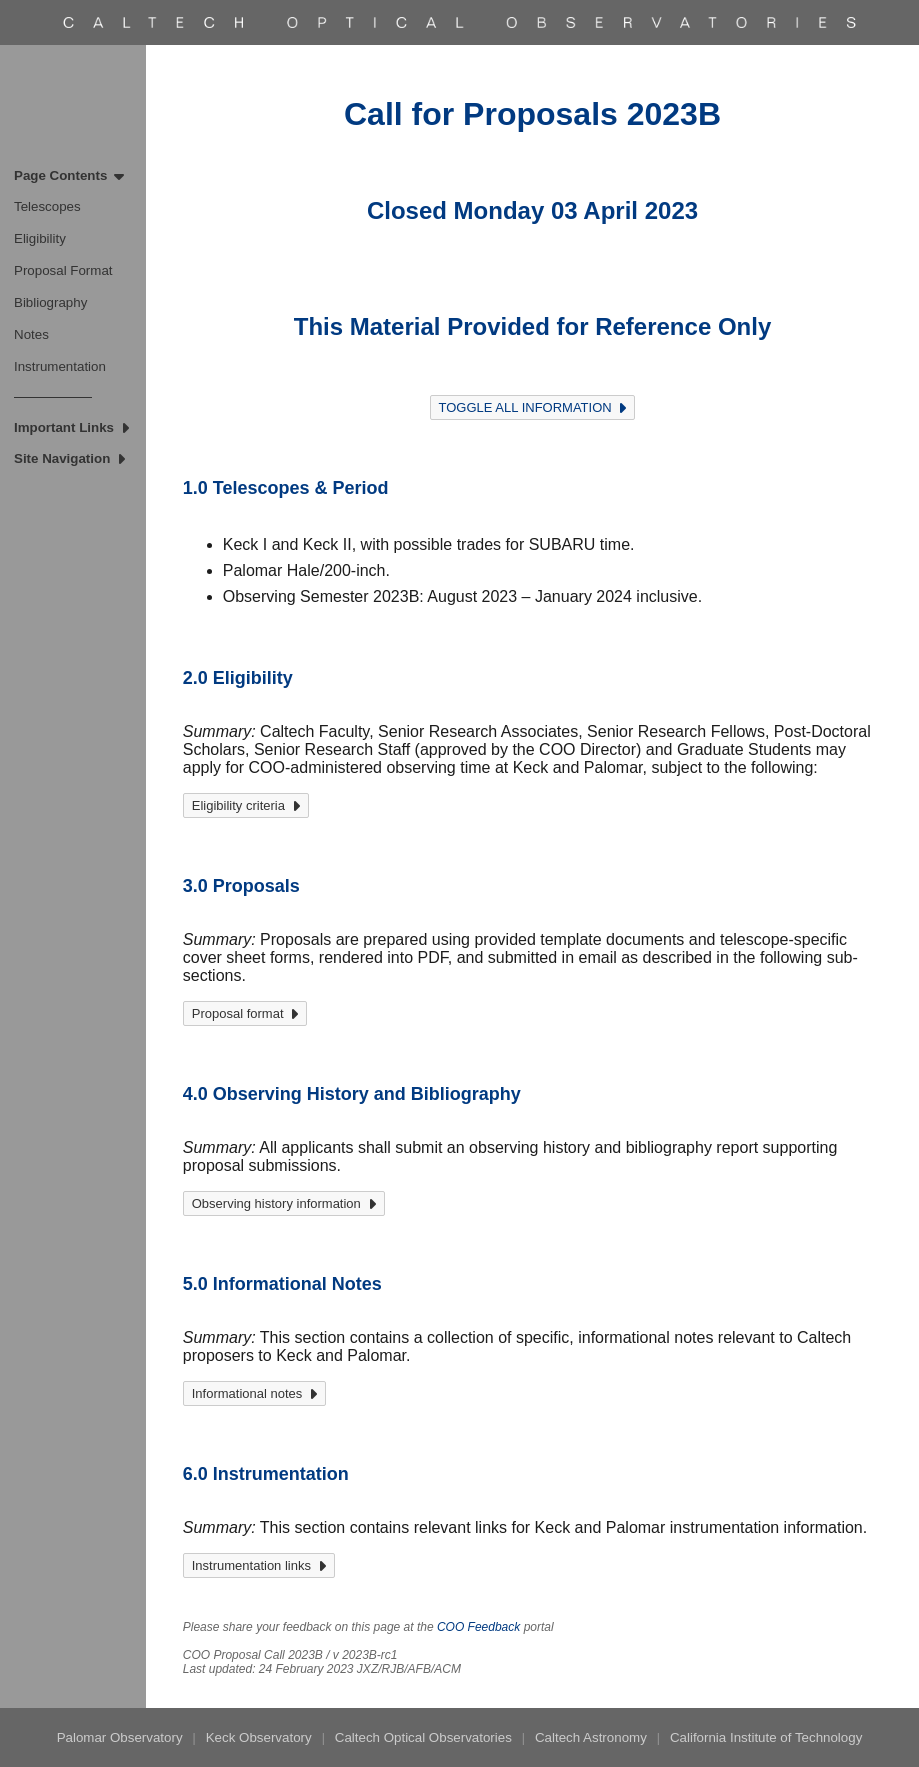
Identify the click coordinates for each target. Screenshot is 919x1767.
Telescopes (47, 206)
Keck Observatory (259, 1737)
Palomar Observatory (120, 1737)
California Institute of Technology (766, 1737)
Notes (31, 334)
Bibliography (50, 302)
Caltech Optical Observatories (423, 1737)
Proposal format (245, 1013)
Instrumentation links (259, 1565)
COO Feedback (478, 1627)
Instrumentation (60, 366)
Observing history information (284, 1203)
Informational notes (254, 1393)
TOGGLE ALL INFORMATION (533, 407)
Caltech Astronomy (591, 1737)
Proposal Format (63, 270)
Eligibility (40, 238)
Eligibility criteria (246, 805)
